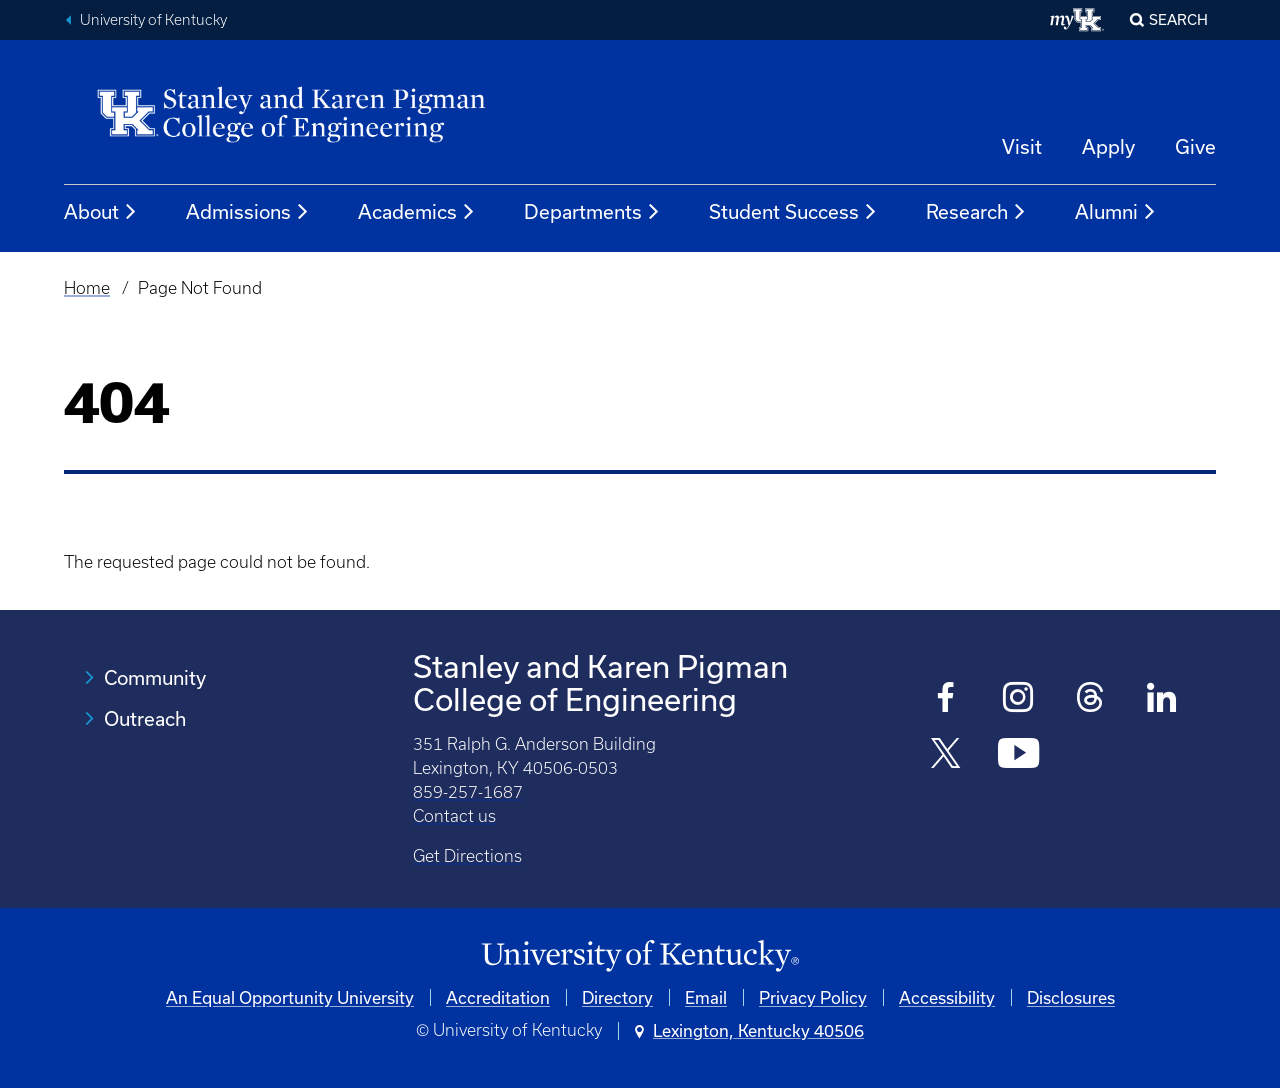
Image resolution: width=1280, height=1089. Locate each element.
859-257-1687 (468, 792)
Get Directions (467, 856)
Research (976, 212)
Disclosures (1071, 997)
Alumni (1116, 212)
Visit (1022, 146)
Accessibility (947, 997)
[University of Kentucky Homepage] (640, 956)
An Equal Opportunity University (290, 997)
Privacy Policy (813, 997)
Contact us (454, 816)
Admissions (248, 212)
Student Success (793, 212)
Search (1178, 19)
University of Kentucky (153, 20)
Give (1195, 146)
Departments (592, 212)
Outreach (145, 718)
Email (706, 997)
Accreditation (498, 997)
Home (87, 288)
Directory (617, 997)
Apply (1108, 146)
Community (155, 677)
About (101, 212)
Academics (417, 212)
